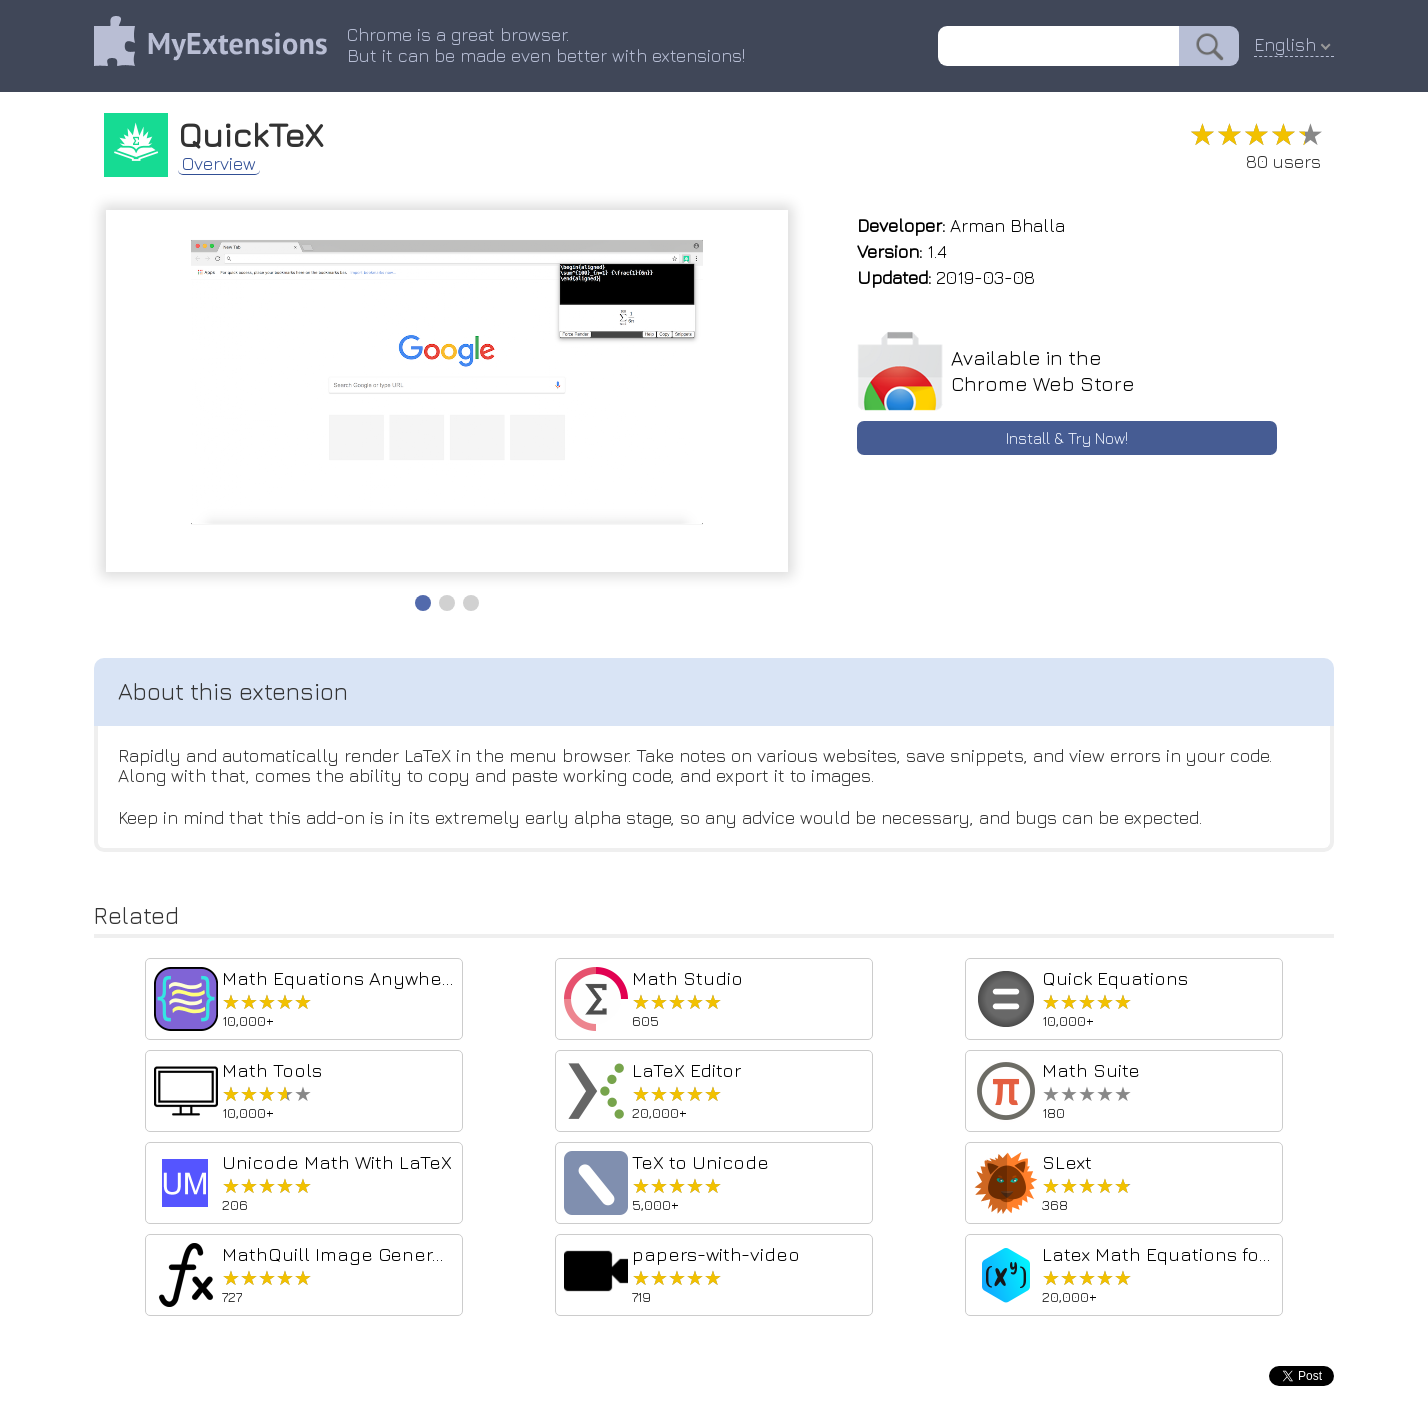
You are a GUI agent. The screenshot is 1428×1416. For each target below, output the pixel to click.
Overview (219, 164)
